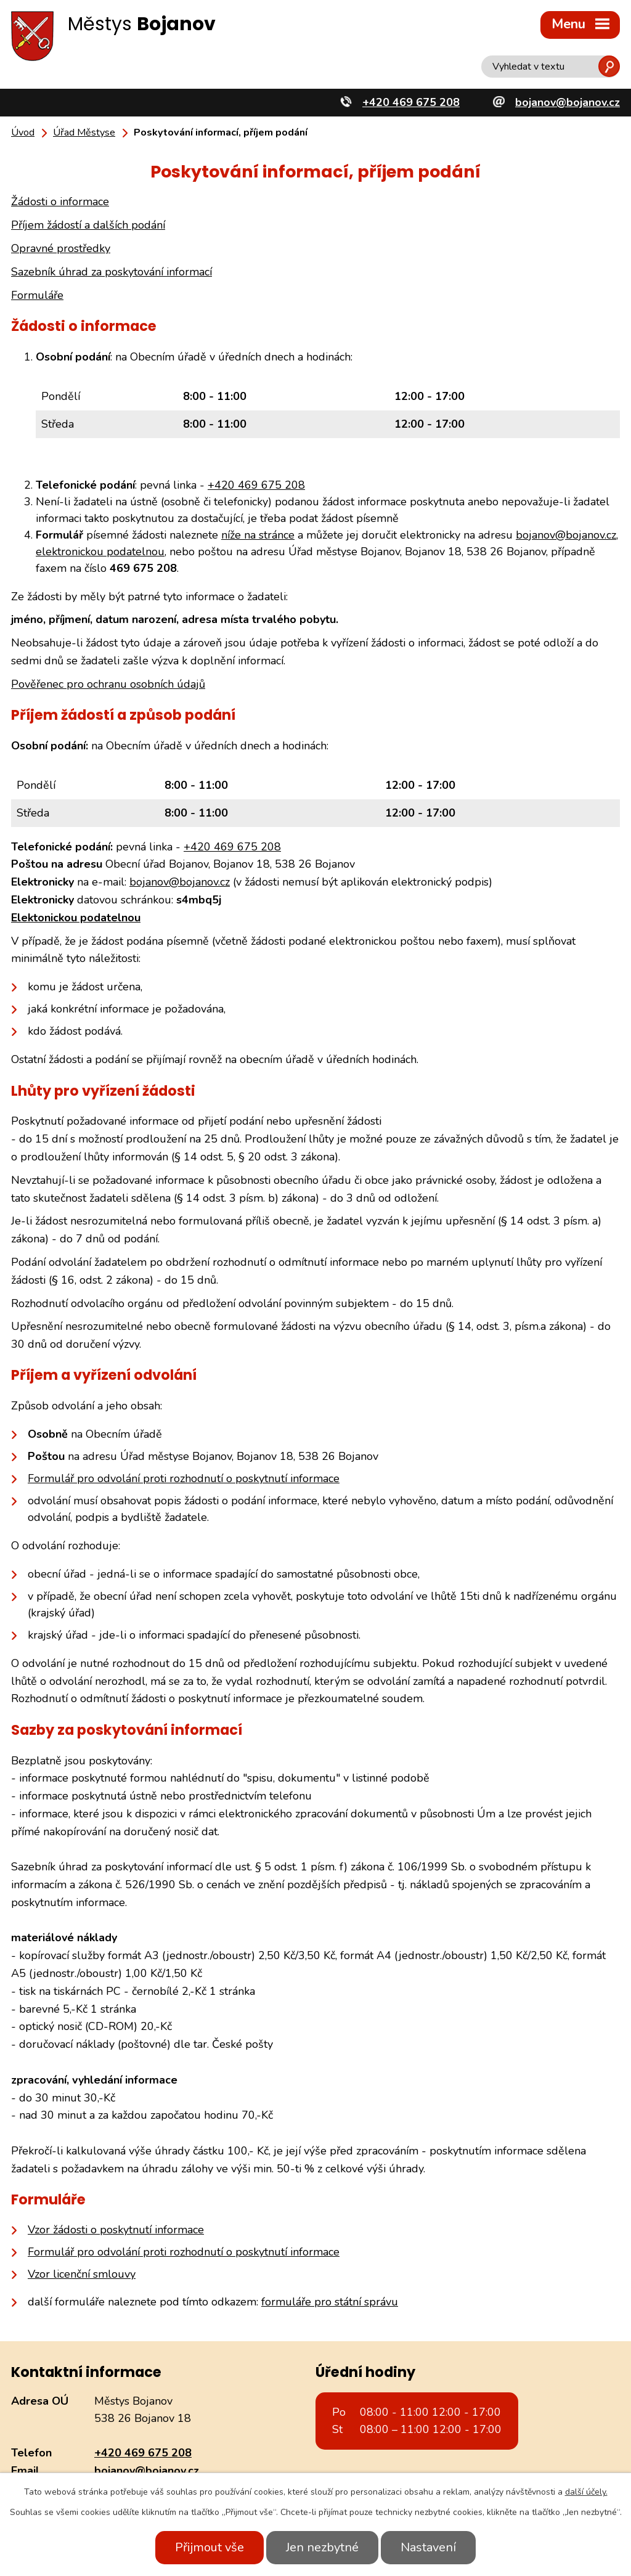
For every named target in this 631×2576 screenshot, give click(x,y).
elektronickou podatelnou (100, 551)
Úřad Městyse (84, 132)
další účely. (586, 2492)
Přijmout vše (209, 2547)
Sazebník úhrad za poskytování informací (111, 271)
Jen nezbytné (322, 2547)
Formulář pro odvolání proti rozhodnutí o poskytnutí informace (184, 1478)
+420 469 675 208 (256, 485)
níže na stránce (258, 535)
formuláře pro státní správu (329, 2301)
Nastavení (428, 2547)
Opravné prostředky (60, 248)
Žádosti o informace (60, 201)
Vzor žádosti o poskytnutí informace (116, 2229)
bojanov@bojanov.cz (566, 535)
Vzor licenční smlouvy (82, 2274)
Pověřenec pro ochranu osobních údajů (108, 684)
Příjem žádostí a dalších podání (88, 225)
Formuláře (37, 295)
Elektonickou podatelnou (75, 917)
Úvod (23, 132)
